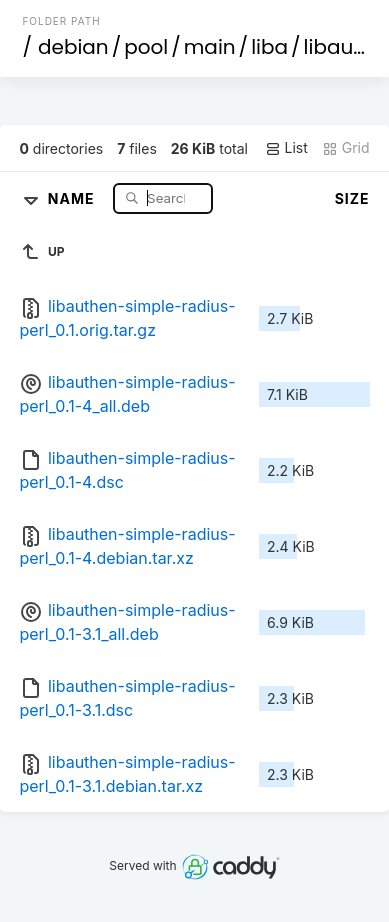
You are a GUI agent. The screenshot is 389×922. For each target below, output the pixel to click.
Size (352, 198)
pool (146, 47)
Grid (346, 148)
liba (269, 47)
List (286, 148)
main (210, 47)
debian (73, 47)
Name (73, 197)
